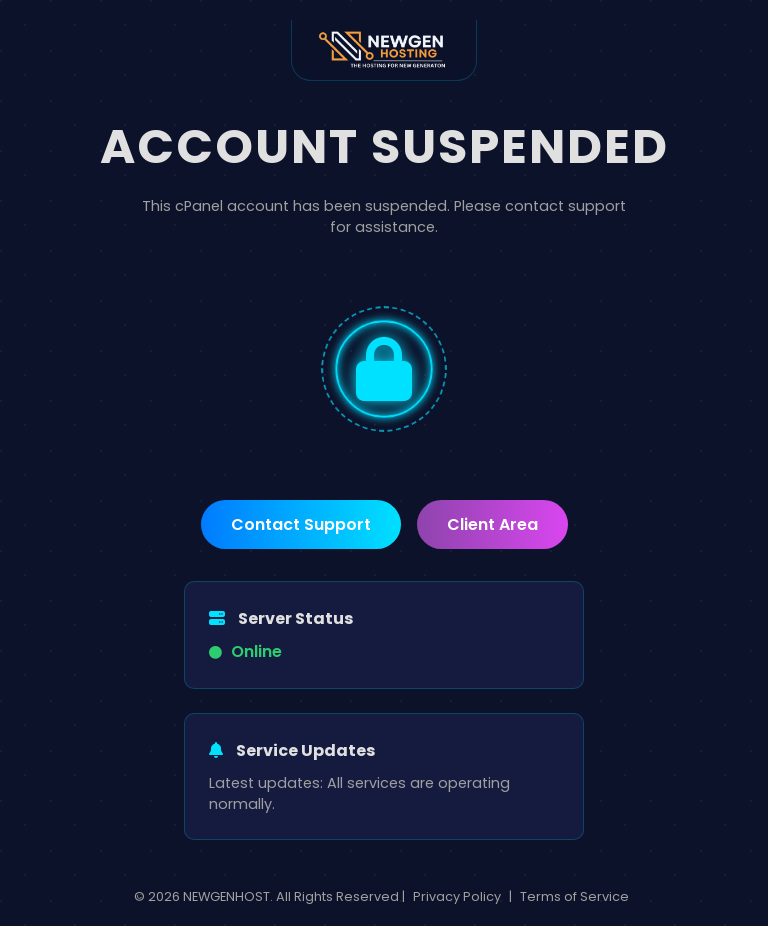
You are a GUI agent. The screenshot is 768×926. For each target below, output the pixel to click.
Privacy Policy (457, 896)
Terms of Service (574, 896)
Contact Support (301, 524)
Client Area (492, 524)
